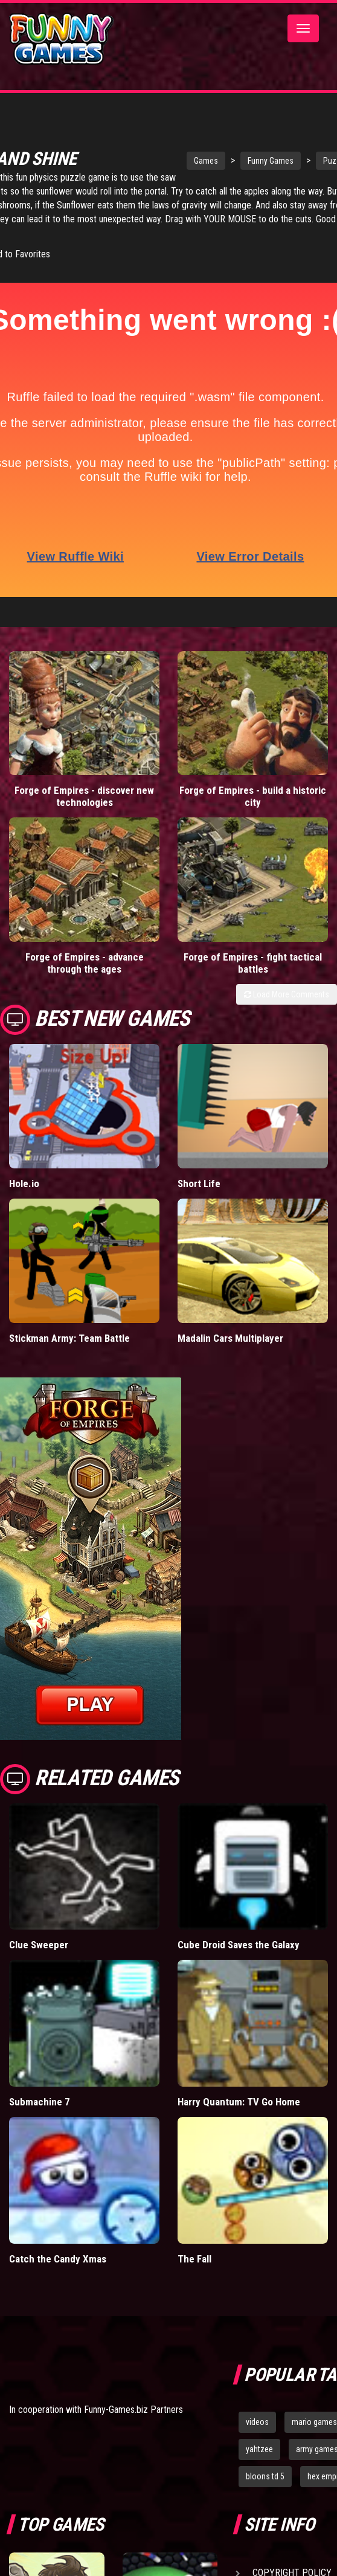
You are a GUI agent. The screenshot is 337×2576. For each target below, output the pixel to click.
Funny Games (267, 161)
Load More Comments (286, 994)
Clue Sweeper (38, 1944)
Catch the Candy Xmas (57, 2258)
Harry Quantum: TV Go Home (239, 2101)
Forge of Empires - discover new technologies (84, 796)
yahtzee (259, 2448)
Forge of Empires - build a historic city (252, 796)
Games (203, 161)
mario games (314, 2421)
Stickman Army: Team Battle (69, 1337)
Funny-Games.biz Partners (133, 2409)
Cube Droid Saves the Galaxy (239, 1944)
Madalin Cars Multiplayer (230, 1337)
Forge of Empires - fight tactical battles (253, 962)
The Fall (194, 2258)
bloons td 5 (265, 2476)
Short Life (199, 1183)
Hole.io (24, 1183)
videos (257, 2421)
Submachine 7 (39, 2101)
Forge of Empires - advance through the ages (84, 962)
